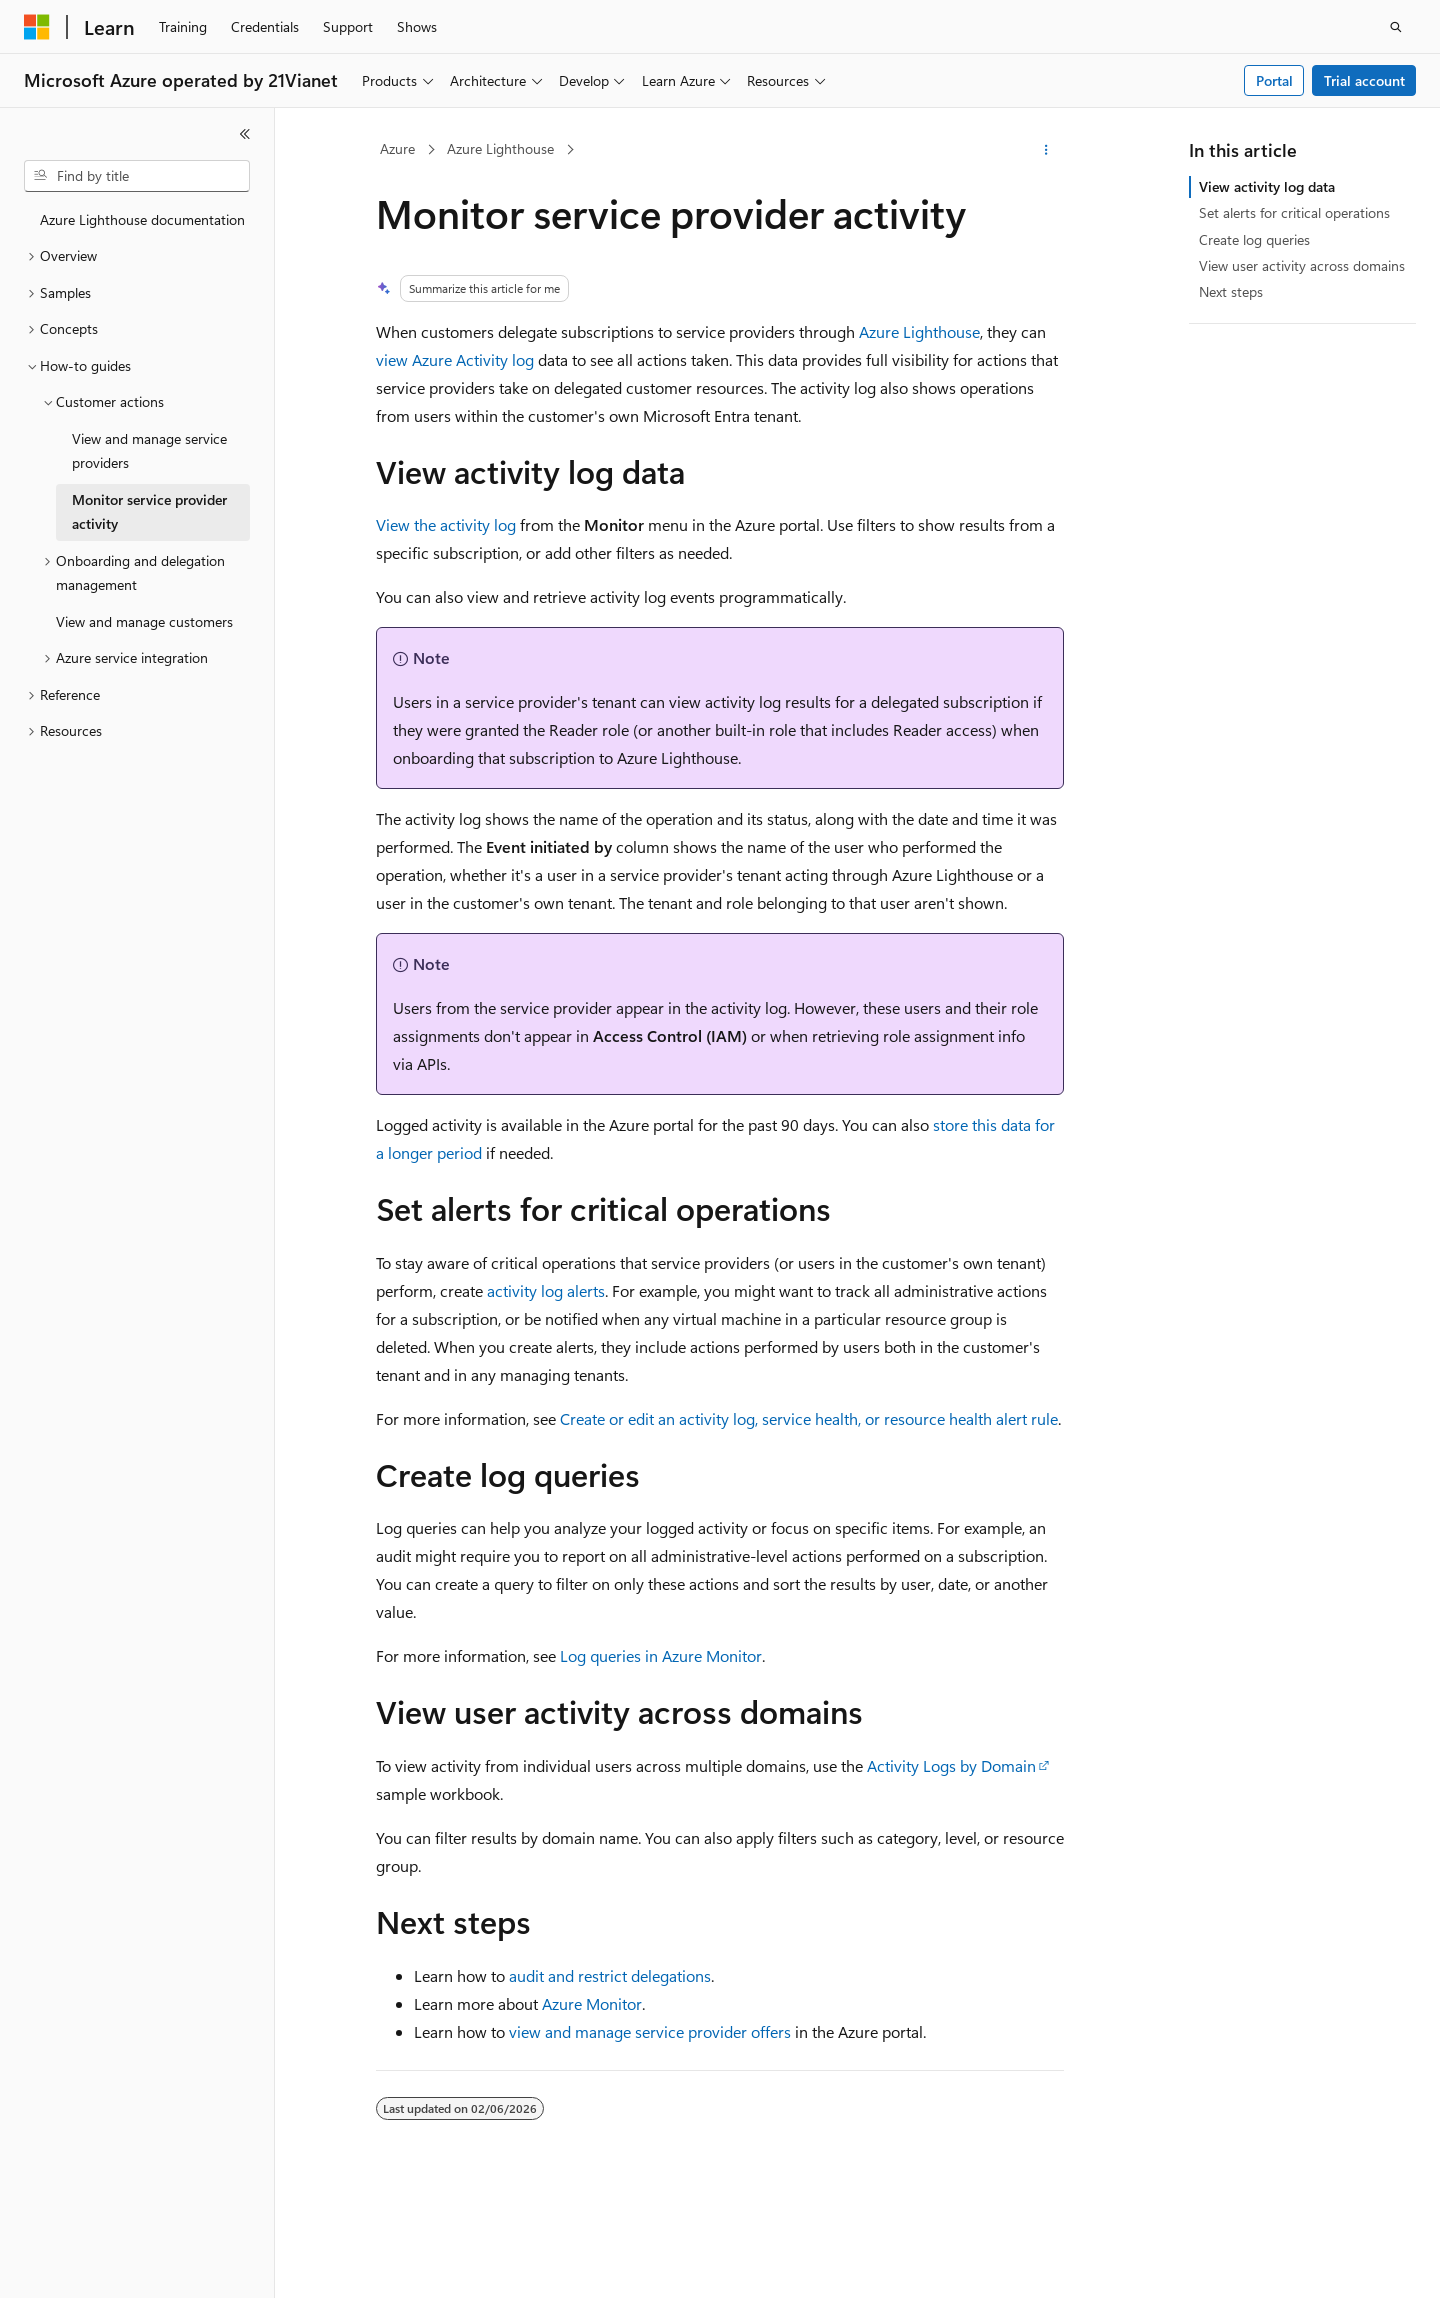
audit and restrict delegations (610, 1975)
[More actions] (1046, 150)
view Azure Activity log (455, 359)
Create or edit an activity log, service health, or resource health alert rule (809, 1418)
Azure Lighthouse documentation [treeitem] (142, 219)
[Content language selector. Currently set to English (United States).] (115, 2265)
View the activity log (446, 524)
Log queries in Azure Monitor (661, 1655)
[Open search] (1396, 27)
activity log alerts (546, 1290)
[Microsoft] (37, 27)
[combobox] (137, 176)
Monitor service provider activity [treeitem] (149, 512)
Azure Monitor (592, 2003)
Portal (1274, 80)
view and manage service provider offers (650, 2031)
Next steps (1231, 291)
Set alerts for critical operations (1294, 212)
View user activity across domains (1302, 265)
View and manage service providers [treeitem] (149, 451)
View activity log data (1267, 186)
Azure (397, 148)
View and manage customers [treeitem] (144, 621)
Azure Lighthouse (500, 148)
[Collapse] (245, 134)
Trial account (1364, 80)
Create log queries (1254, 239)
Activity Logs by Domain (951, 1765)
